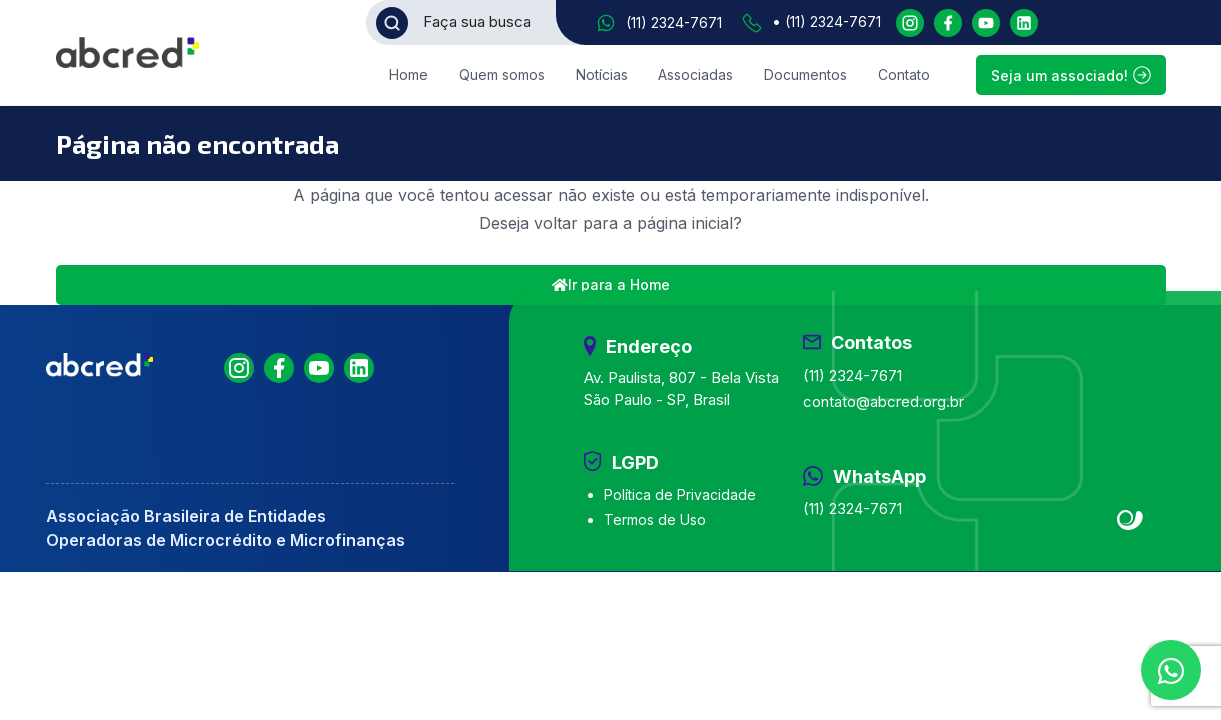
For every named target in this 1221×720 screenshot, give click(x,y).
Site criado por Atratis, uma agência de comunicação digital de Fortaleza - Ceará (1130, 521)
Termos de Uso (655, 519)
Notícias (602, 74)
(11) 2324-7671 (674, 22)
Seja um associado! (1071, 75)
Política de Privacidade (680, 494)
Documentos (805, 74)
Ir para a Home (611, 284)
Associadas (695, 74)
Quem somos (502, 74)
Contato (904, 74)
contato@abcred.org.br (883, 401)
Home (408, 74)
